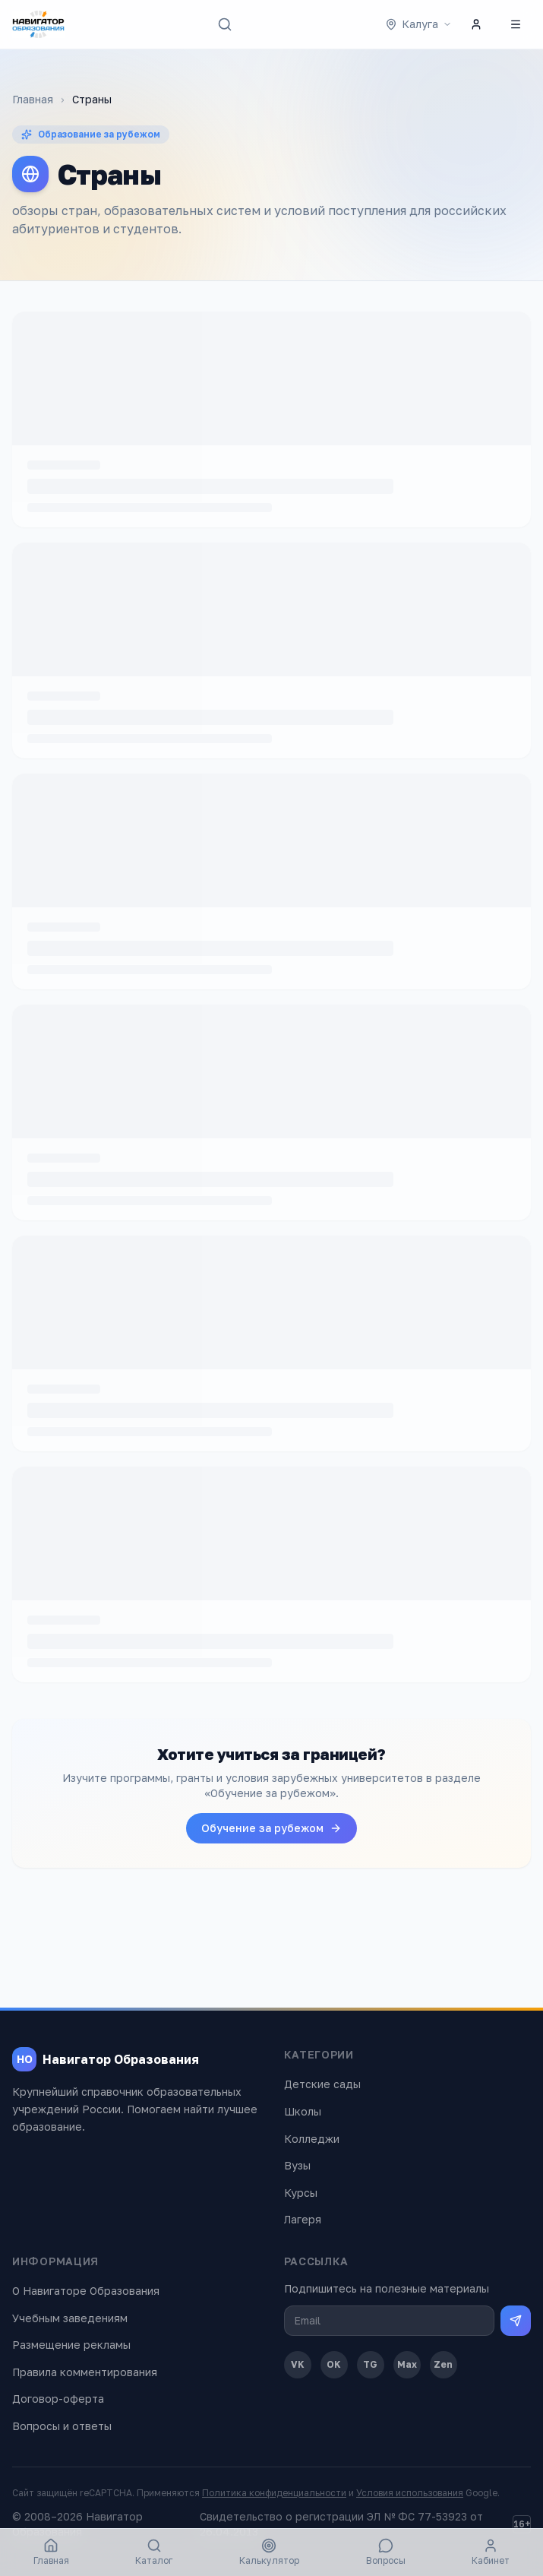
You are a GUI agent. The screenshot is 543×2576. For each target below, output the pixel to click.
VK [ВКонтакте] (298, 2364)
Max (407, 2364)
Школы (302, 2111)
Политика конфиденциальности (274, 2492)
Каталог (153, 2552)
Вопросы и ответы (62, 2425)
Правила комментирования (84, 2372)
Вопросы (386, 2552)
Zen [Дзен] (443, 2364)
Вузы (297, 2165)
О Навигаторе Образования (85, 2290)
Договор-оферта (58, 2398)
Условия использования (409, 2492)
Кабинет (491, 2552)
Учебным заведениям (70, 2318)
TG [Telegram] (370, 2364)
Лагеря (302, 2219)
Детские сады (322, 2084)
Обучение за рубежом (271, 1827)
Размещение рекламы (71, 2344)
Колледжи (311, 2138)
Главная (32, 99)
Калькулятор (269, 2552)
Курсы (300, 2192)
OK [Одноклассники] (334, 2364)
